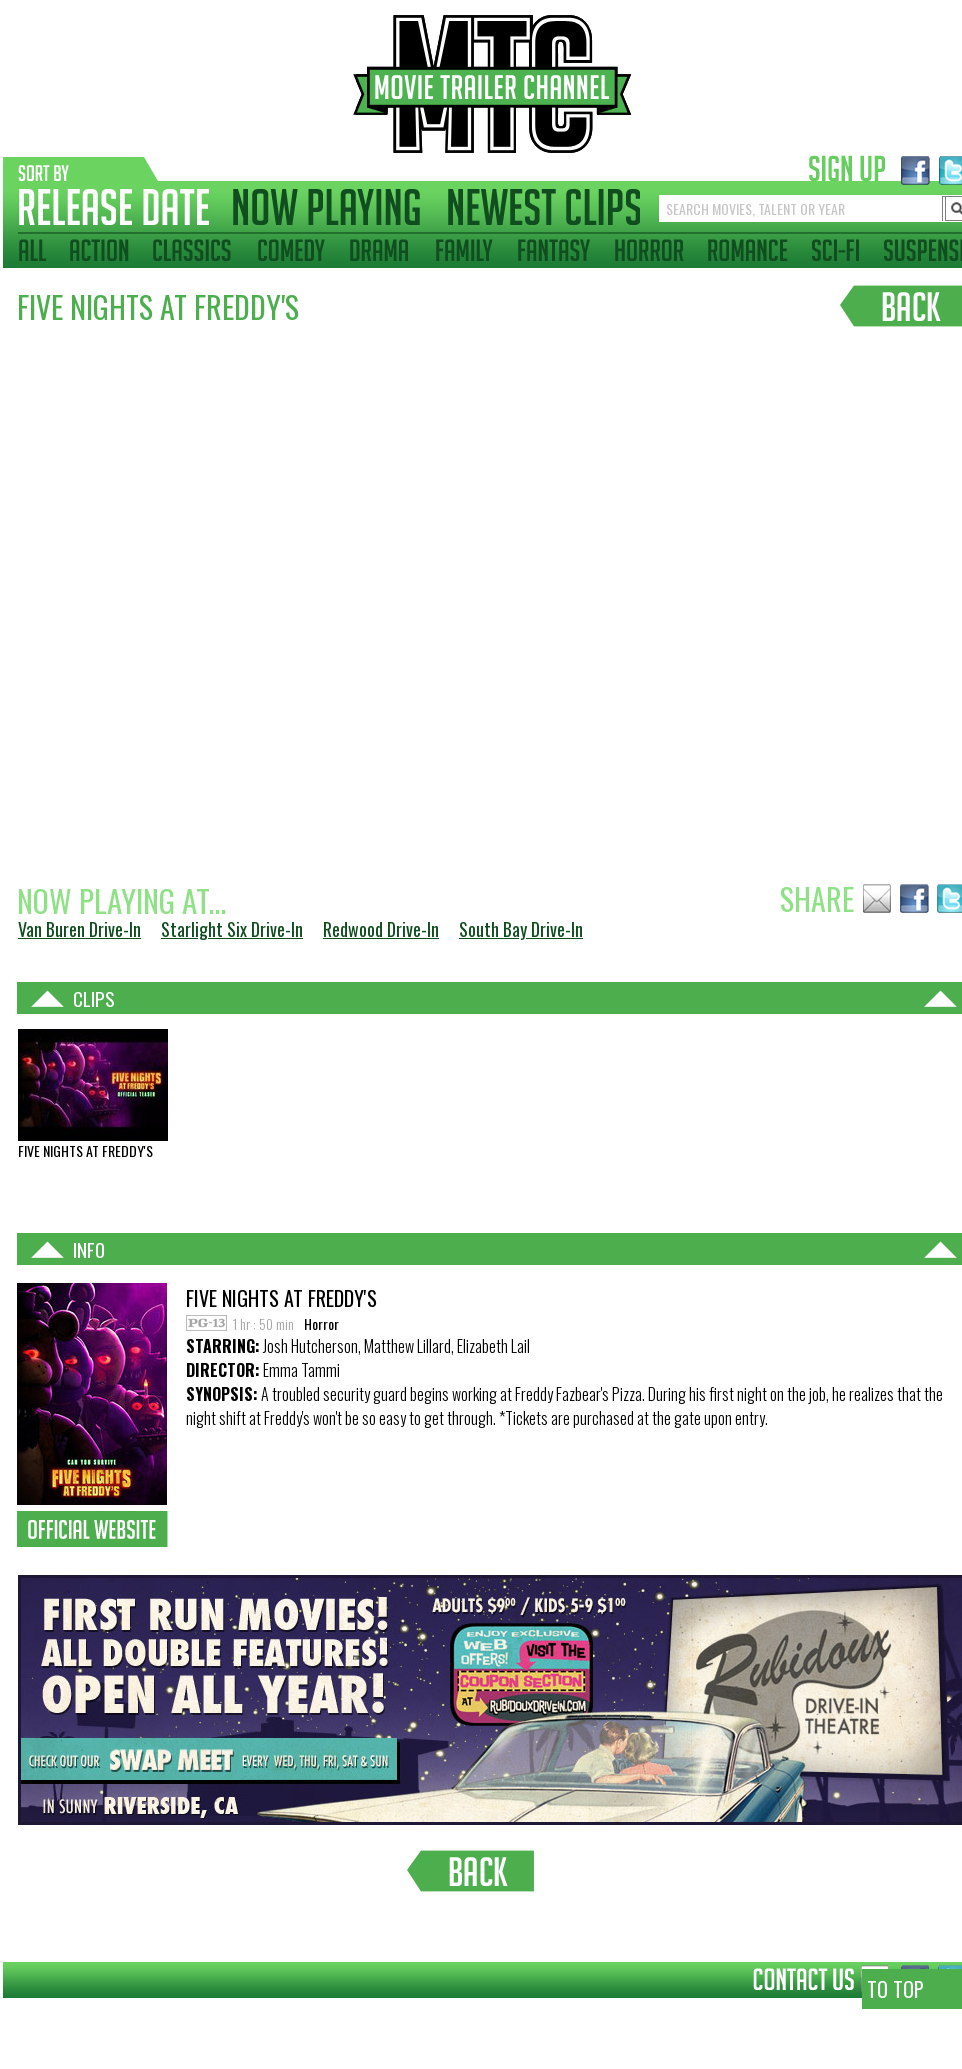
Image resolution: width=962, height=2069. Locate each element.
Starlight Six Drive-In (232, 929)
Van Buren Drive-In (79, 929)
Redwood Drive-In (381, 929)
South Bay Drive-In (521, 929)
